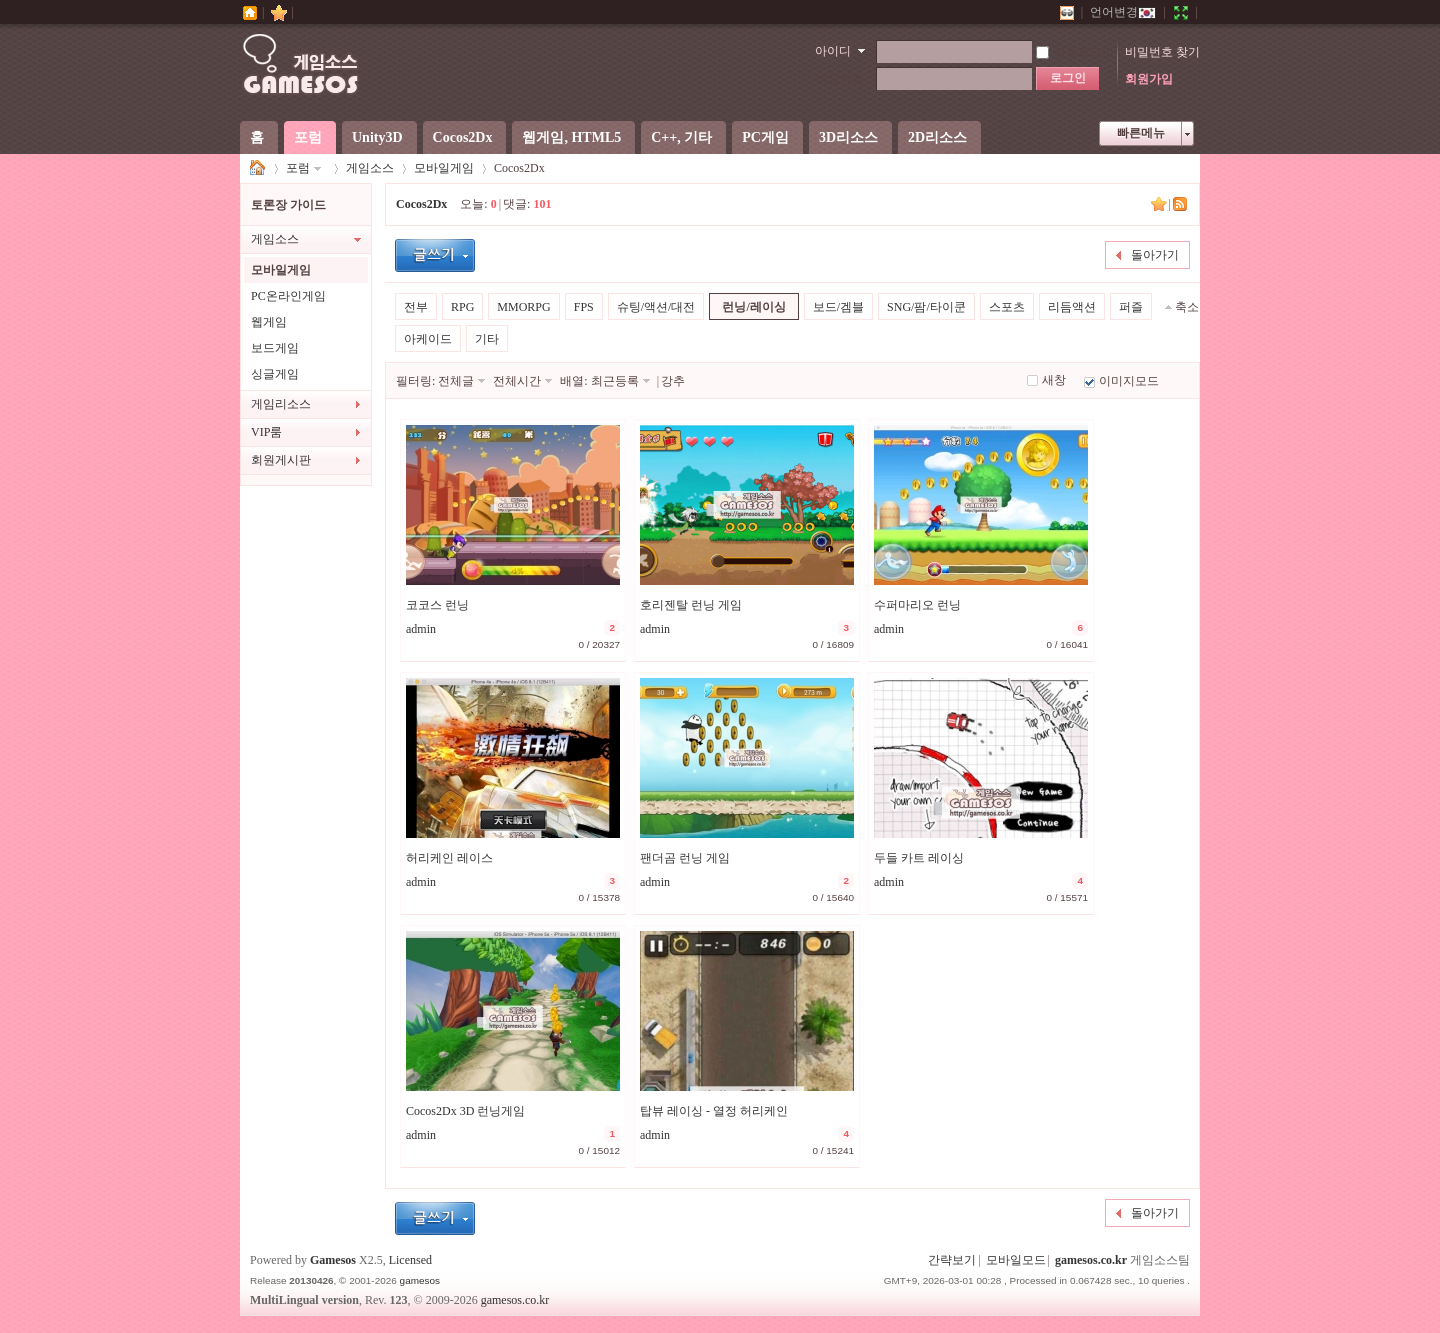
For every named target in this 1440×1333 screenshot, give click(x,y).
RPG (462, 307)
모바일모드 (1016, 1260)
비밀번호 (840, 79)
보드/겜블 (838, 307)
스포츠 (1007, 307)
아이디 (833, 51)
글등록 (435, 255)
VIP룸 (266, 432)
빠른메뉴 (1141, 133)
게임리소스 (281, 404)
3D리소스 (848, 137)
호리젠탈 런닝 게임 (691, 605)
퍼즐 (1131, 307)
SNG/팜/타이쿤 (926, 307)
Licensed (410, 1260)
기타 (487, 339)
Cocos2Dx (463, 137)
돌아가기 (1155, 255)
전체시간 (517, 381)
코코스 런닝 (437, 605)
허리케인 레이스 (449, 858)
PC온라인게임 (288, 296)
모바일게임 (444, 168)
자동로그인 (1075, 52)
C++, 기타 (681, 137)
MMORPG (523, 307)
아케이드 (428, 339)
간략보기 (952, 1260)
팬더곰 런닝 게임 (685, 858)
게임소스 (258, 168)
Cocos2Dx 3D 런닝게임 (465, 1111)
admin (421, 629)
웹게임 (269, 322)
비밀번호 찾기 (1162, 52)
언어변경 (1123, 12)
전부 (416, 307)
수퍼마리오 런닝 (917, 605)
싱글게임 (275, 374)
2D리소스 (937, 137)
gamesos (420, 1280)
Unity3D (377, 137)
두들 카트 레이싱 (919, 858)
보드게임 (275, 348)
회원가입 (1149, 79)
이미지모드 (1129, 381)
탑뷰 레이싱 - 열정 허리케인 (714, 1111)
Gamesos (333, 1260)
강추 (673, 381)
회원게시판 (281, 460)
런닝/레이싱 (753, 307)
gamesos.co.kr (1091, 1260)
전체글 (456, 381)
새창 (1054, 380)
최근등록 (615, 381)
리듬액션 (1072, 307)
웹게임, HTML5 (571, 137)
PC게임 (765, 137)
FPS (584, 307)
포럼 (308, 137)
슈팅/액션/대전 (656, 307)
